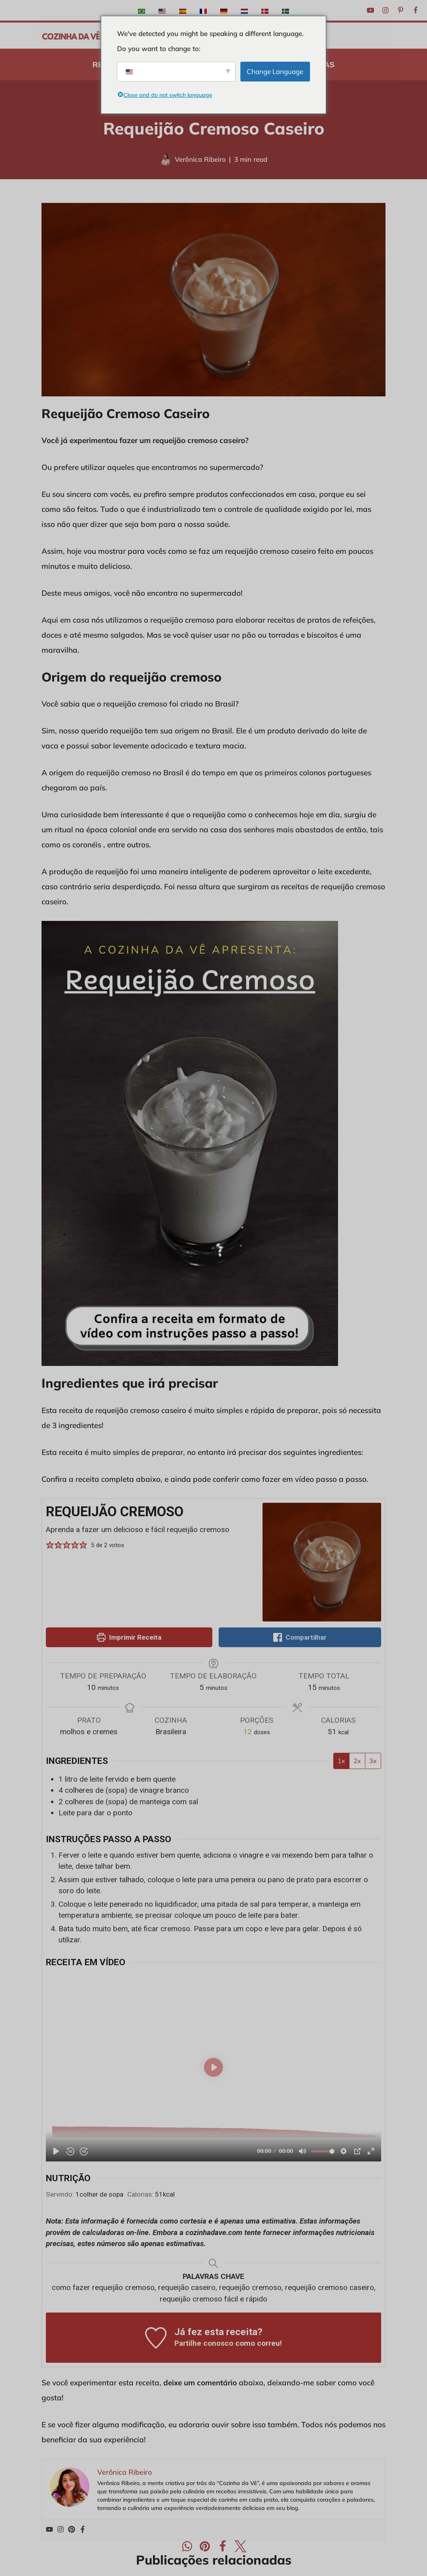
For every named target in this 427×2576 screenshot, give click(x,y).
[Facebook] (415, 10)
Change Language (275, 71)
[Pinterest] (400, 10)
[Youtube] (370, 10)
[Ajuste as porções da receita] (247, 1731)
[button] (50, 1545)
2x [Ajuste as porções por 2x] (357, 1761)
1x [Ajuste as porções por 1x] (341, 1761)
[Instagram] (385, 10)
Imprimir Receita (129, 1637)
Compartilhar (300, 1637)
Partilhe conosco (203, 2343)
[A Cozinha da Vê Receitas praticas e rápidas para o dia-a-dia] (71, 35)
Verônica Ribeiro (200, 159)
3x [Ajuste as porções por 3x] (373, 1761)
